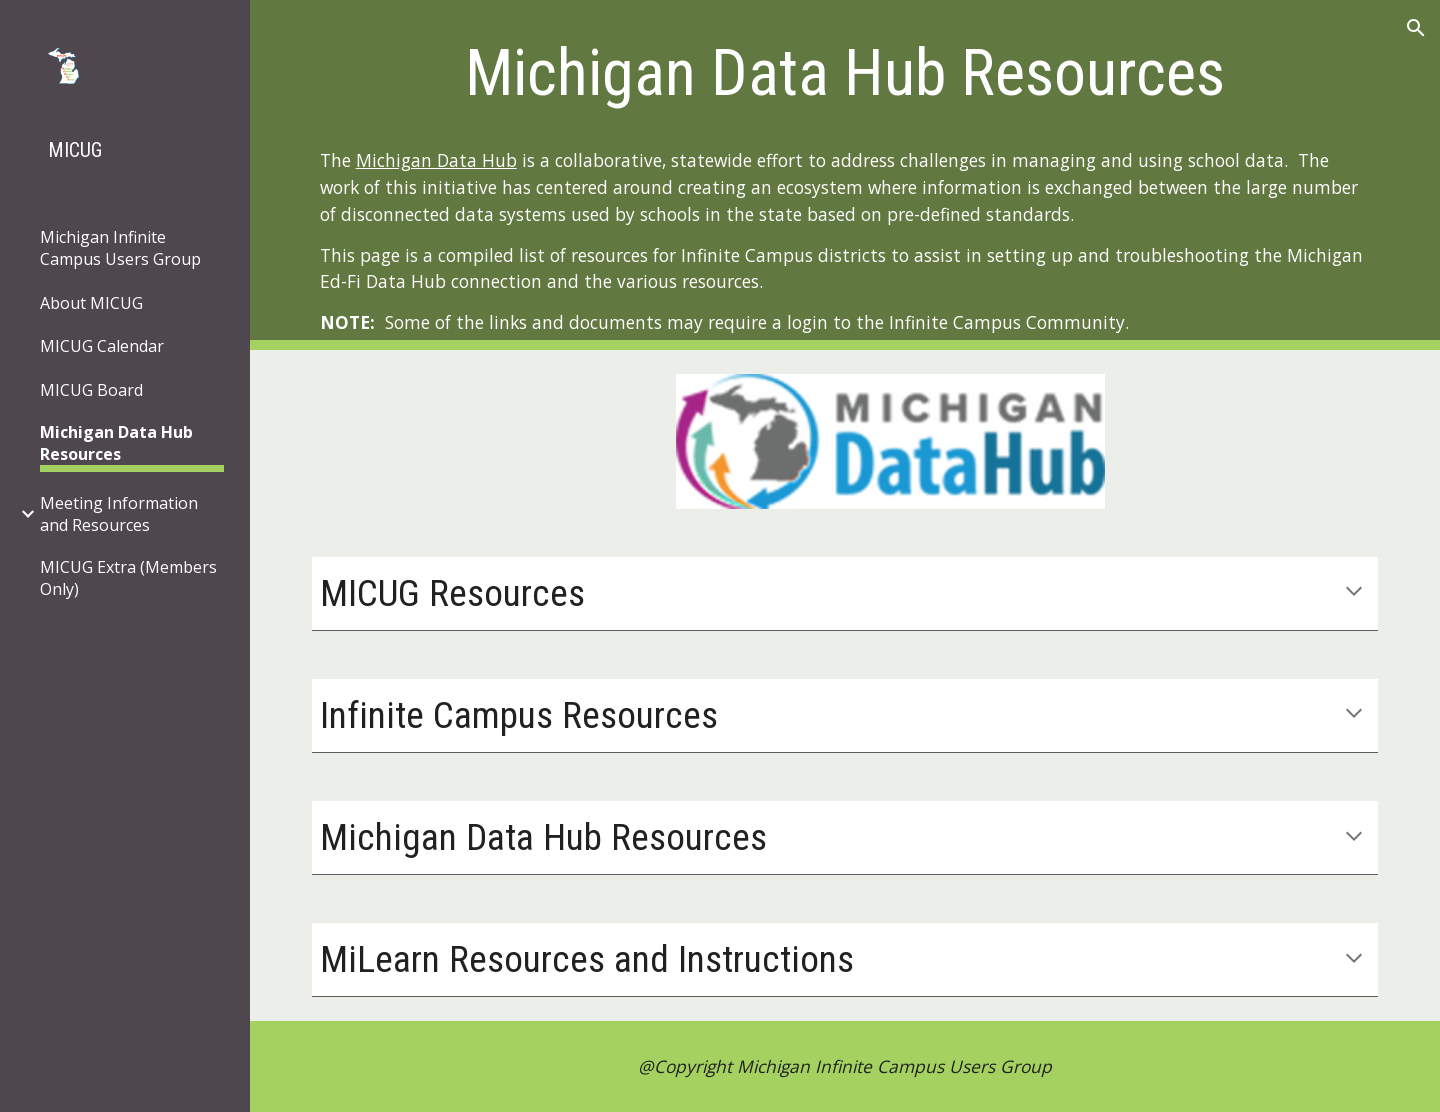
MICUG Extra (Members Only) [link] (128, 578)
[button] (1416, 28)
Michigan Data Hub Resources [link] (116, 443)
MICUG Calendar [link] (102, 346)
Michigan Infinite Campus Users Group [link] (120, 248)
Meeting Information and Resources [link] (119, 514)
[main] (845, 66)
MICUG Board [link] (91, 390)
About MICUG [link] (91, 303)
